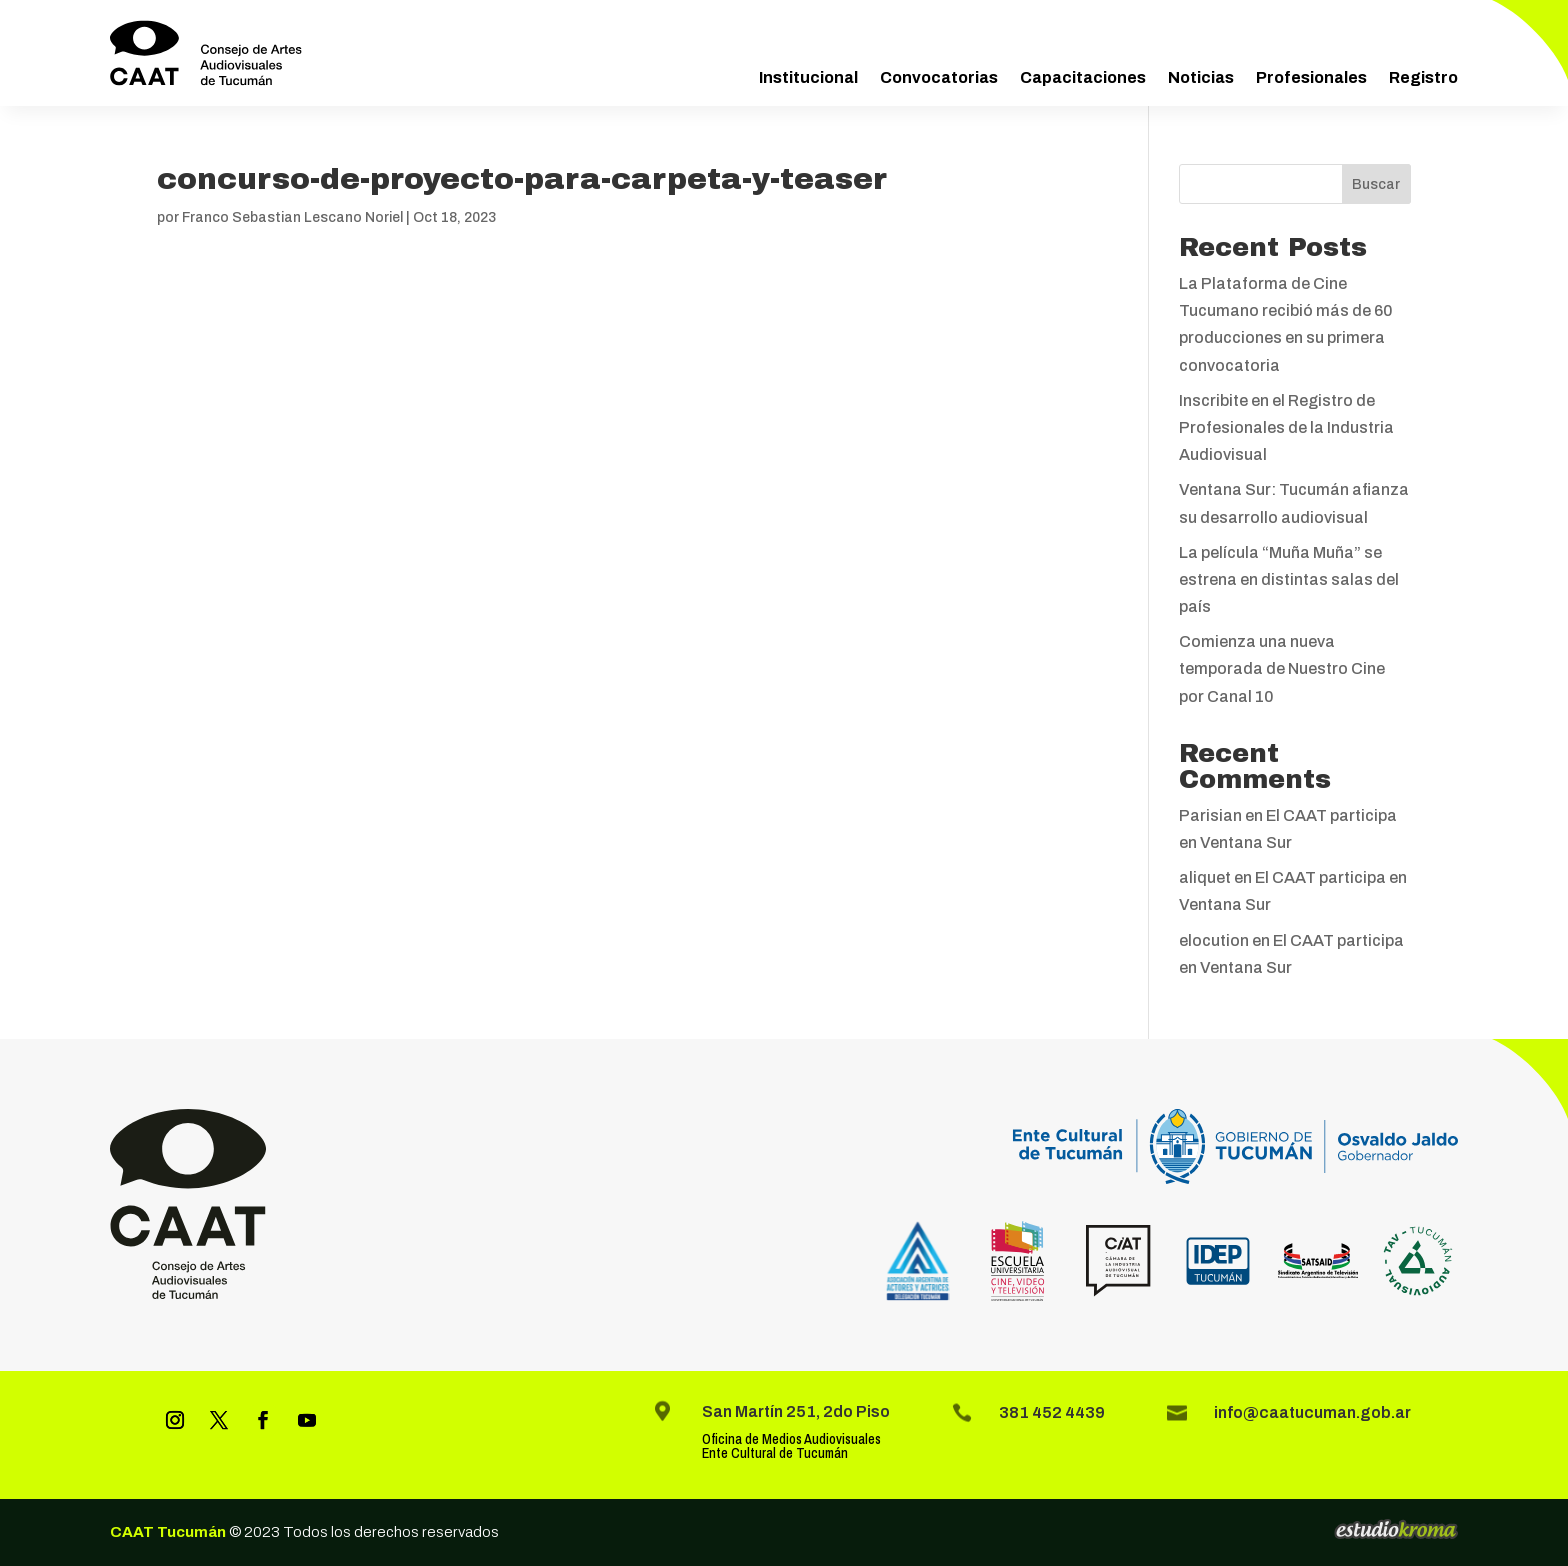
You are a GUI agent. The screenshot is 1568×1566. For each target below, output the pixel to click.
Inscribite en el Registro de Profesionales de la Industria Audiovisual (1286, 427)
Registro (1423, 78)
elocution (1214, 940)
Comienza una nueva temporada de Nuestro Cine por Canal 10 (1282, 668)
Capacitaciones (1083, 78)
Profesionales (1311, 78)
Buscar (1376, 184)
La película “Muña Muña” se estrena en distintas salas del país (1289, 579)
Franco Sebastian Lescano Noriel (292, 217)
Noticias (1201, 78)
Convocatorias (939, 78)
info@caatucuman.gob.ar (1312, 1412)
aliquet (1205, 877)
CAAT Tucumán (168, 1532)
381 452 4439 (1052, 1412)
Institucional (808, 78)
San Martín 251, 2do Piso (796, 1411)
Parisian (1210, 815)
